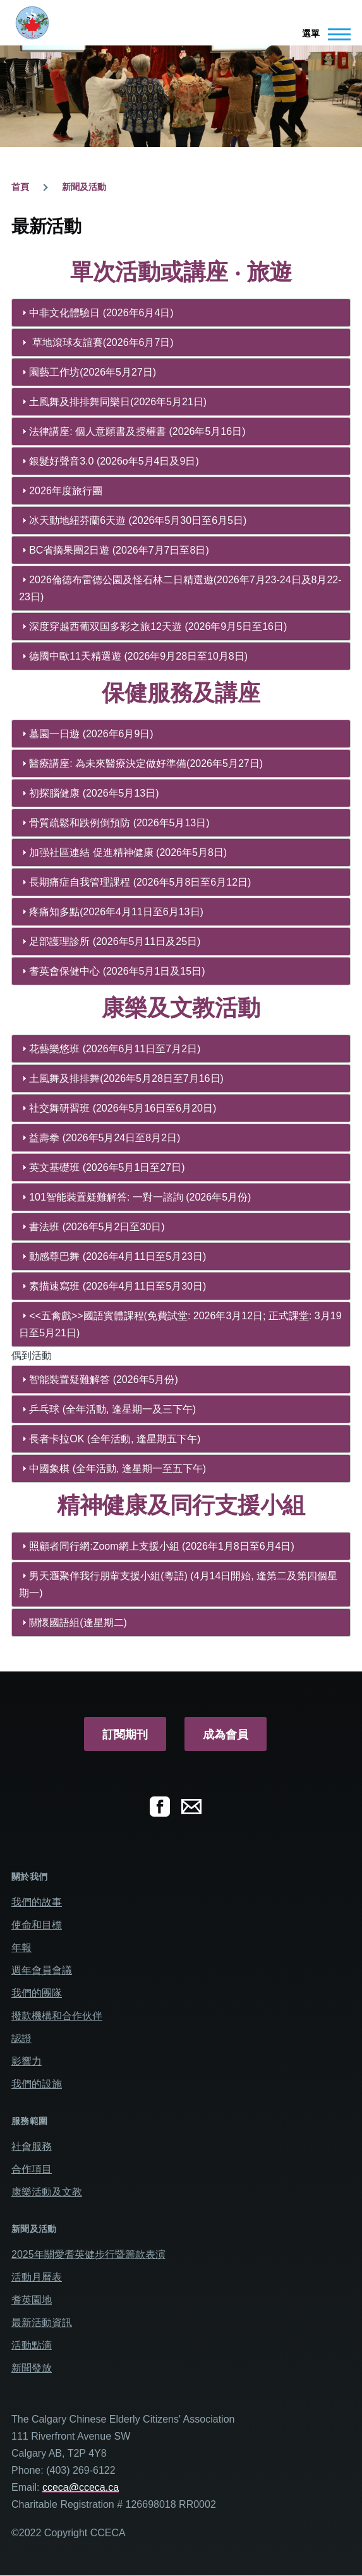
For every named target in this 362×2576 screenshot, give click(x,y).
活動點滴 (31, 2345)
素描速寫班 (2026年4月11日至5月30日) (117, 1286)
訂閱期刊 (125, 1734)
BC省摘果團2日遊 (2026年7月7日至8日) (119, 550)
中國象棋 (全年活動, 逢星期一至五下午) (117, 1468)
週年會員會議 (41, 1970)
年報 (21, 1947)
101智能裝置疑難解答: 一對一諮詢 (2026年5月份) (140, 1197)
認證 (21, 2038)
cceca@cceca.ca (80, 2487)
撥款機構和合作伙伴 (56, 2015)
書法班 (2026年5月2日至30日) (96, 1226)
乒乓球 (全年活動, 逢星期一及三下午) (112, 1409)
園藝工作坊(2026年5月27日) (92, 372)
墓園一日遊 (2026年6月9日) (91, 733)
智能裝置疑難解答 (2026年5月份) (103, 1379)
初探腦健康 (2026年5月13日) (94, 793)
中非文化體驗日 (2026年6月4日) (101, 312)
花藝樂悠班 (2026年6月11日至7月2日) (114, 1048)
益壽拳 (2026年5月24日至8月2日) (104, 1137)
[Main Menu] (322, 34)
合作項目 (31, 2169)
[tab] (181, 313)
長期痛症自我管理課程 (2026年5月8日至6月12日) (140, 882)
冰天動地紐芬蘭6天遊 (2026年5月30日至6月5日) (137, 520)
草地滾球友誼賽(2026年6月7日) (101, 342)
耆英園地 (31, 2299)
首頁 (20, 187)
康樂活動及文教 (46, 2192)
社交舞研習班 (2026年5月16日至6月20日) (122, 1108)
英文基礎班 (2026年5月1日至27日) (106, 1167)
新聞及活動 (84, 187)
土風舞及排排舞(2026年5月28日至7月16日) (126, 1078)
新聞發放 (31, 2368)
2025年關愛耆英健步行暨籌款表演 (88, 2254)
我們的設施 (36, 2084)
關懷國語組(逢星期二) (78, 1622)
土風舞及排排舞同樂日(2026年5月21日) (118, 401)
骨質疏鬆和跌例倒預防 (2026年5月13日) (119, 822)
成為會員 (225, 1734)
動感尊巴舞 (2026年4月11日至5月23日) (117, 1256)
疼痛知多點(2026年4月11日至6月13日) (116, 911)
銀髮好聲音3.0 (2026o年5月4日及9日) (114, 461)
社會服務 (31, 2146)
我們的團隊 (36, 1993)
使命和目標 (36, 1925)
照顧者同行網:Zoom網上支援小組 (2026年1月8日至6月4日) (161, 1546)
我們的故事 (36, 1902)
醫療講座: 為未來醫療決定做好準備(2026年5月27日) (146, 763)
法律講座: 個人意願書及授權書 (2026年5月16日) (137, 431)
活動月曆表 (36, 2277)
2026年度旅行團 (65, 490)
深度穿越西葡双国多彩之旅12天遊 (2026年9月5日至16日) (158, 626)
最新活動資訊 (41, 2322)
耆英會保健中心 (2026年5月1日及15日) (117, 971)
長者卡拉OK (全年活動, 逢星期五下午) (114, 1438)
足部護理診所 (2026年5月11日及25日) (114, 941)
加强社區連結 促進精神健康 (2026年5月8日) (128, 852)
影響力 (26, 2061)
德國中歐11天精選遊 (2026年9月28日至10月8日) (138, 656)
